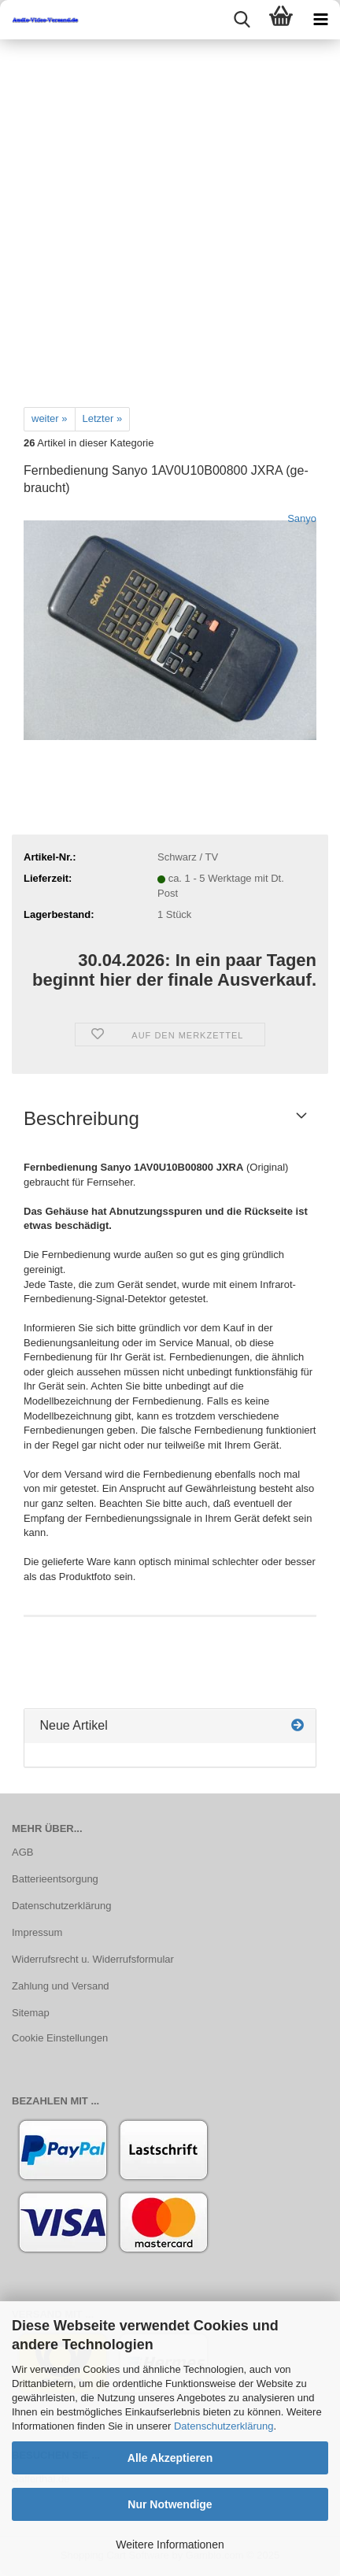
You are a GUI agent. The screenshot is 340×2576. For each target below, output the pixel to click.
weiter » (49, 418)
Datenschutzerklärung (223, 2426)
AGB (22, 1852)
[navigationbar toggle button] (320, 19)
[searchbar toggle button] (241, 19)
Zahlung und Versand (60, 1986)
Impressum (37, 1932)
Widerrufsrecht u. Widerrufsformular (93, 1959)
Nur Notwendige (170, 2504)
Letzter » (103, 418)
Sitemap (31, 2013)
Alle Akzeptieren (170, 2458)
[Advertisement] (170, 217)
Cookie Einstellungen (60, 2038)
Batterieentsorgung (55, 1879)
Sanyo (301, 518)
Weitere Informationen (170, 2544)
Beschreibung (81, 1118)
